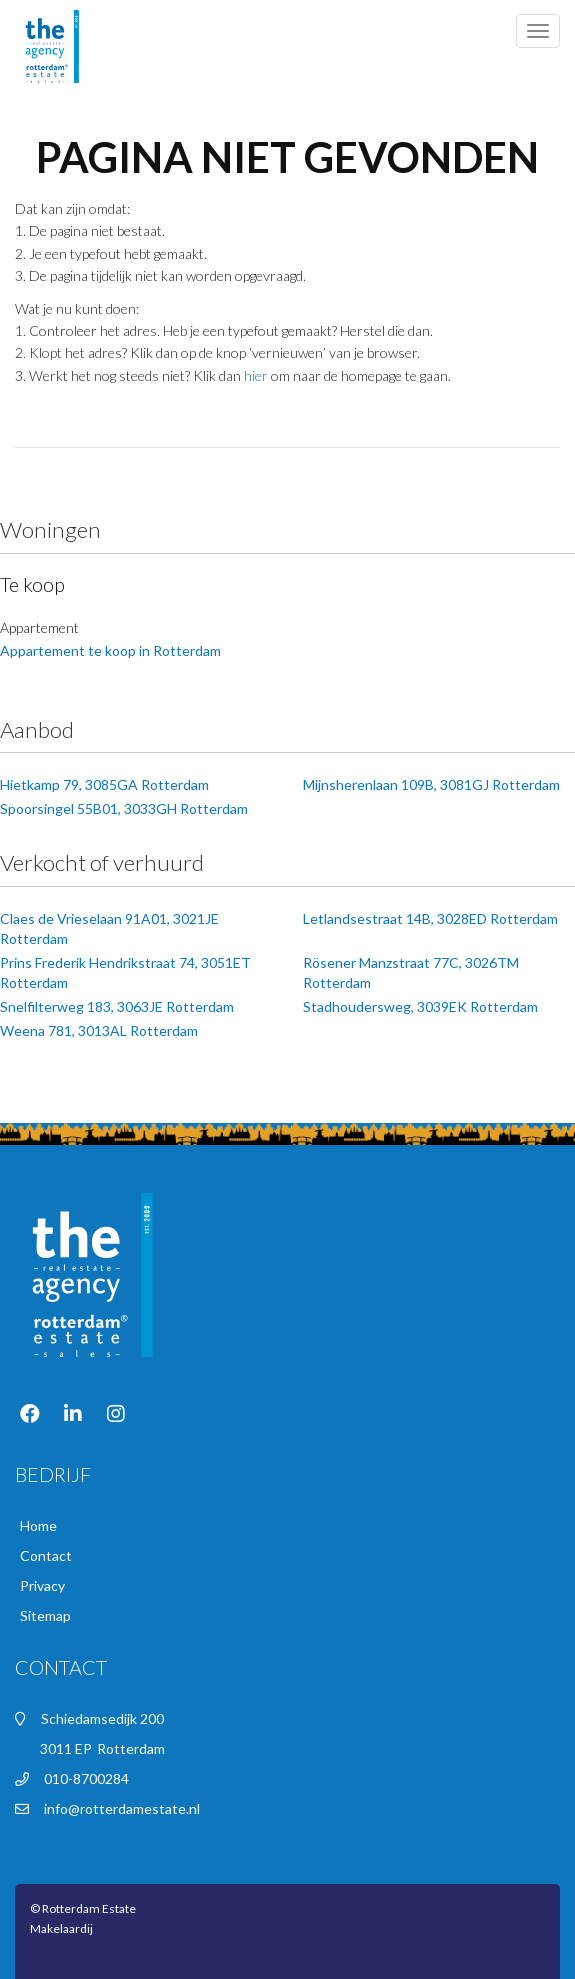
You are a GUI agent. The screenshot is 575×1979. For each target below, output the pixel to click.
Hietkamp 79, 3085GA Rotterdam (104, 784)
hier (256, 375)
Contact (46, 1555)
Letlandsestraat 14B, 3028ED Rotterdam (430, 918)
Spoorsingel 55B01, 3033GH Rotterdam (124, 808)
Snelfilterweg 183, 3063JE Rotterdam (117, 1006)
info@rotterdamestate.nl (122, 1808)
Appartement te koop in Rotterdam (110, 650)
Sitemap (45, 1615)
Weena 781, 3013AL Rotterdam (99, 1030)
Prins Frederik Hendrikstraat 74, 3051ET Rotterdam (125, 972)
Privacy (42, 1585)
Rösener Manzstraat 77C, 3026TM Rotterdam (411, 972)
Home (38, 1525)
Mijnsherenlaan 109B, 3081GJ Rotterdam (431, 784)
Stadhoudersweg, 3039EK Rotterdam (420, 1006)
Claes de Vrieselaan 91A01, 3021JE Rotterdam (109, 928)
